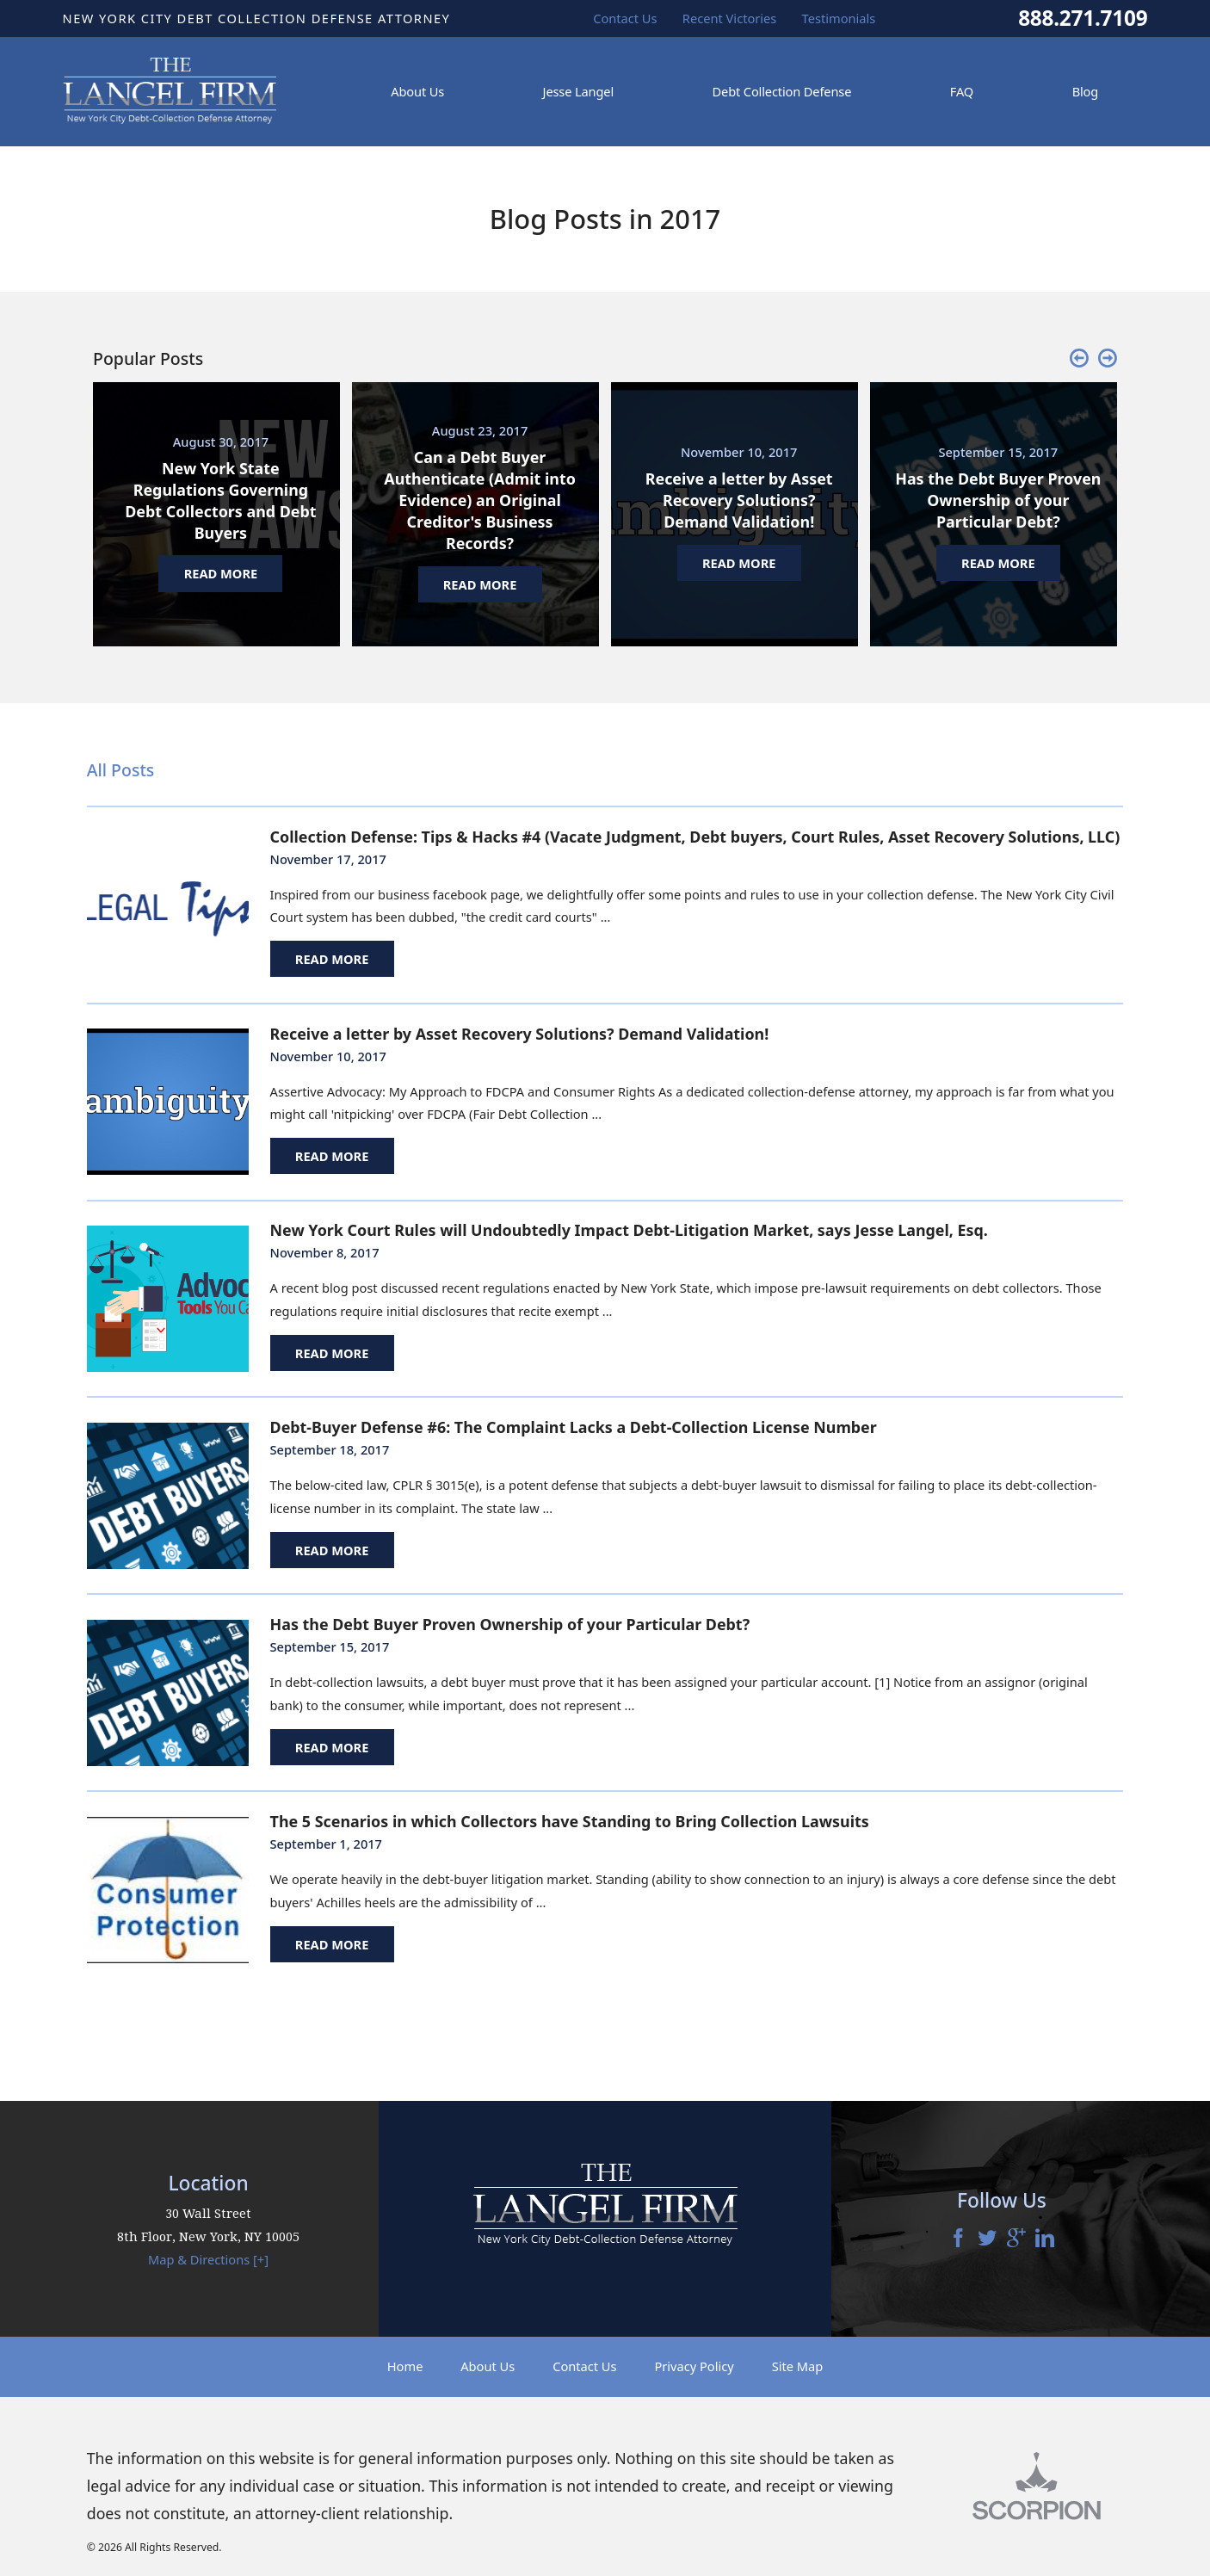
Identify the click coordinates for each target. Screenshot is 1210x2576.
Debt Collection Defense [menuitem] (782, 91)
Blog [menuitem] (1085, 91)
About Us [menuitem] (417, 91)
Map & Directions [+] (208, 2259)
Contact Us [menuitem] (625, 18)
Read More (332, 958)
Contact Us (584, 2366)
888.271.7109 (1082, 18)
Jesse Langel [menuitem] (578, 91)
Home (405, 2366)
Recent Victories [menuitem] (729, 18)
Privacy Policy (693, 2366)
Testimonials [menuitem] (839, 18)
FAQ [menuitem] (961, 91)
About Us (487, 2366)
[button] (1079, 359)
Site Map (798, 2366)
